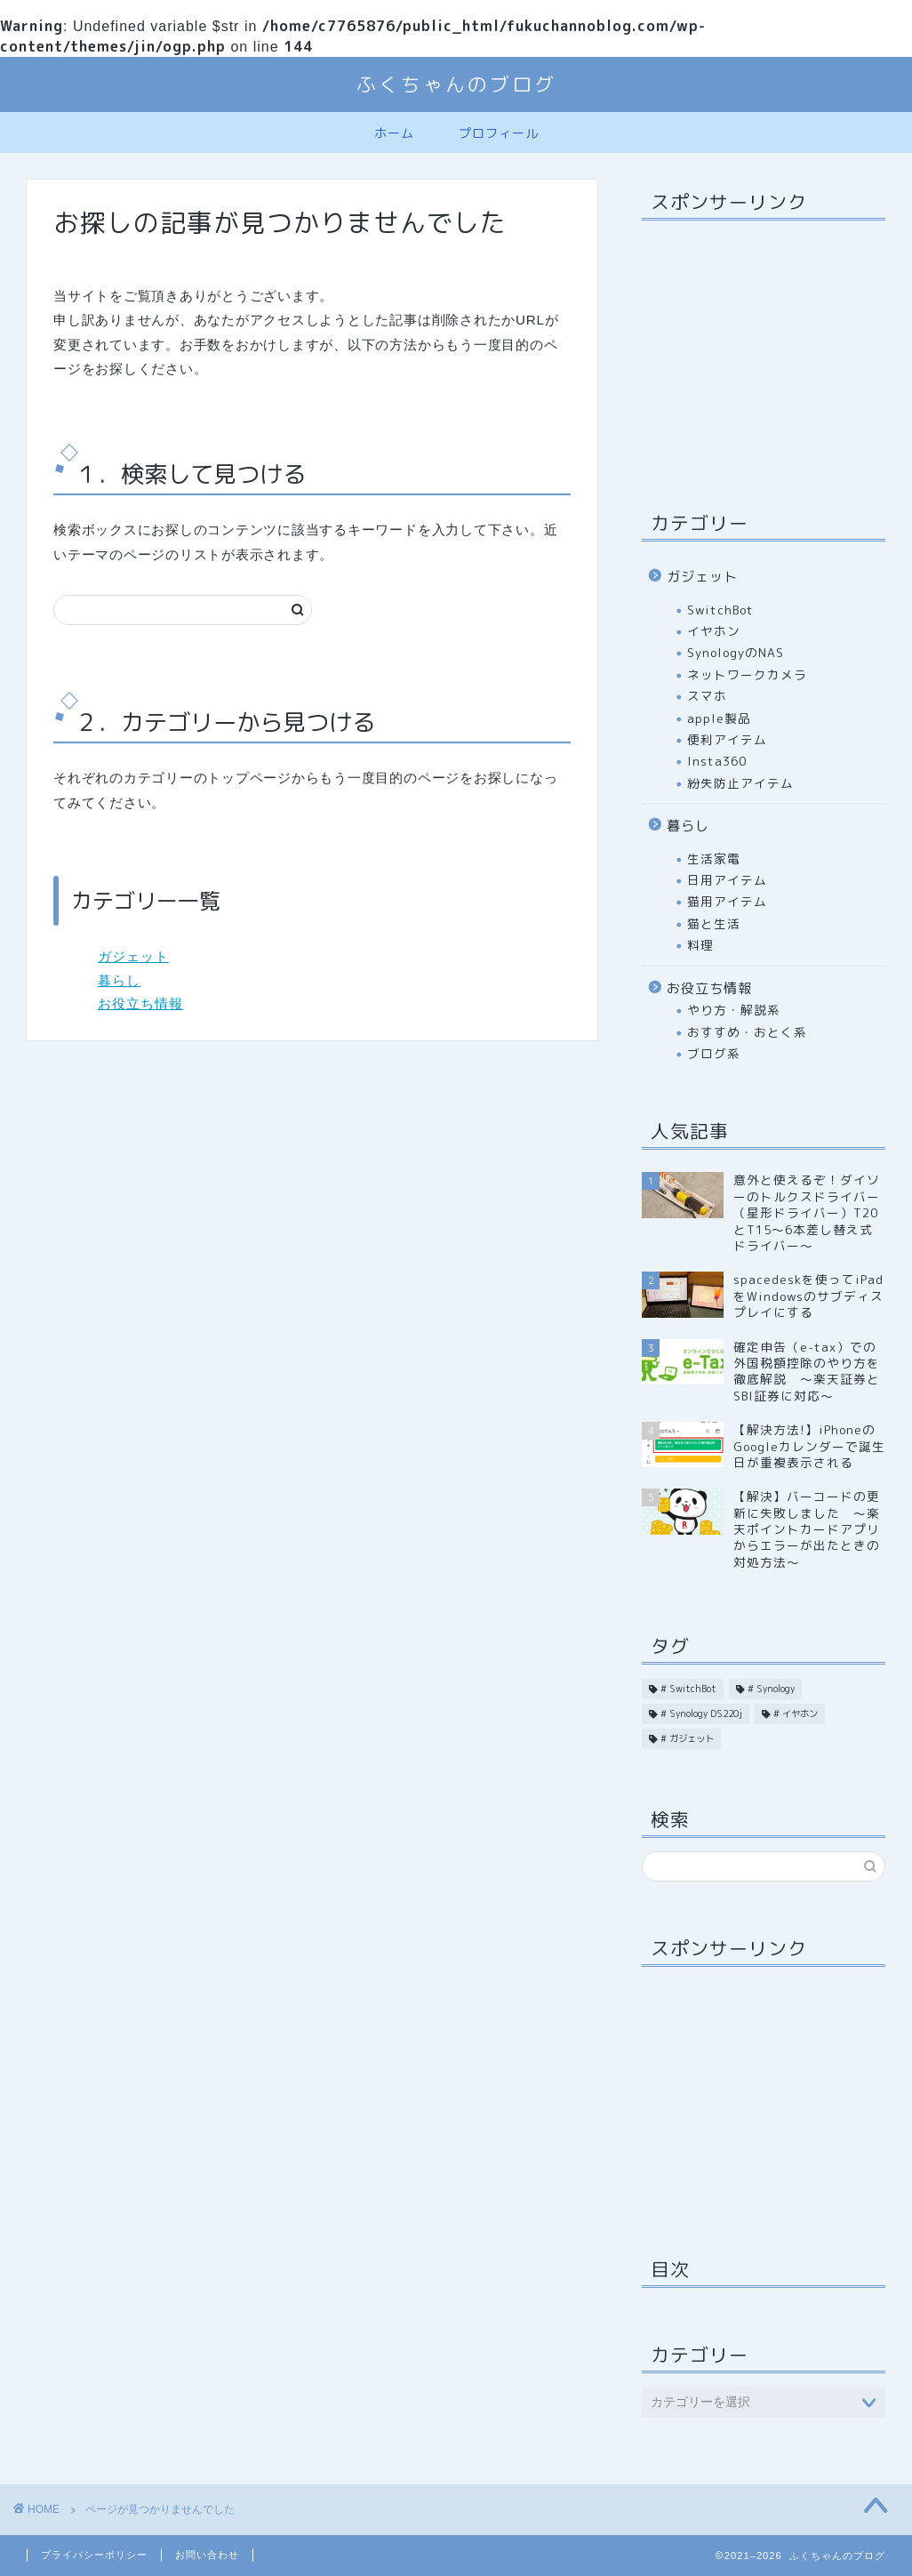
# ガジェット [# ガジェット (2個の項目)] (687, 1738)
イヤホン (713, 630)
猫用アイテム (727, 901)
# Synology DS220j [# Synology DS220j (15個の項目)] (701, 1713)
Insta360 (717, 760)
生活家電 (713, 858)
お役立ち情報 (140, 1003)
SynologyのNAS (735, 652)
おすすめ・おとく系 (747, 1031)
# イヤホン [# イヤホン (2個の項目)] (795, 1713)
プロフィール (499, 133)
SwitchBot (720, 609)
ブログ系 (713, 1053)
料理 (700, 944)
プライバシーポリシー (94, 2554)
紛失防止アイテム (740, 782)
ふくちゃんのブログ (456, 84)
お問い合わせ (207, 2554)
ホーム (394, 133)
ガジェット (133, 956)
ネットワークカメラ (747, 674)
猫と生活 (713, 923)
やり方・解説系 (733, 1009)
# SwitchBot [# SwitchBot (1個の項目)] (688, 1688)
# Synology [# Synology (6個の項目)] (771, 1688)
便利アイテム (727, 739)
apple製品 (719, 718)
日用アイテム (727, 879)
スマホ (707, 695)
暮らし (119, 980)
